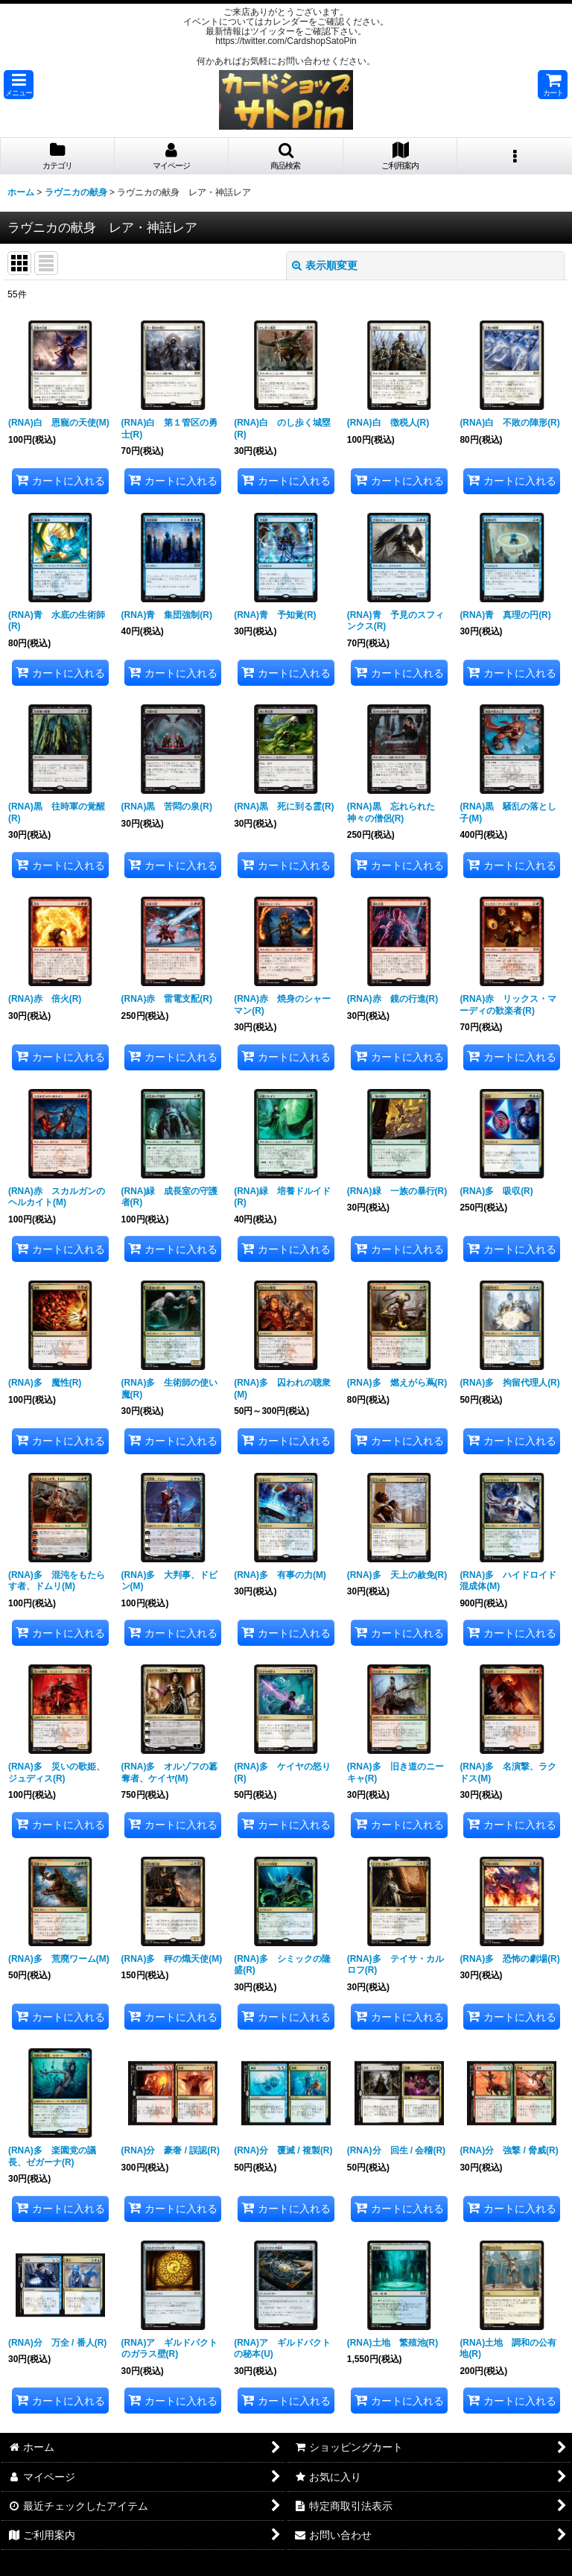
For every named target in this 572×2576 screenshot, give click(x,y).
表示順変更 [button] (325, 265)
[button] (19, 84)
